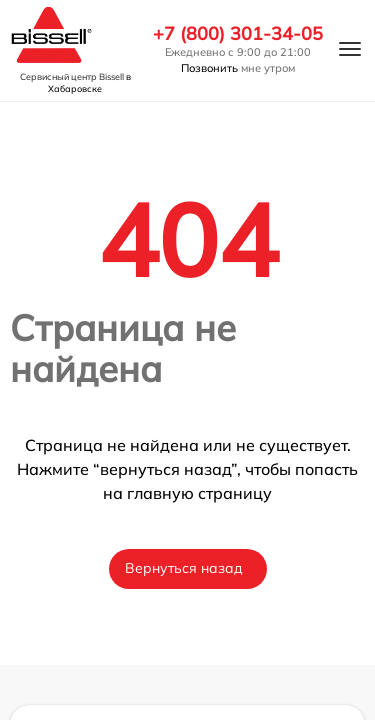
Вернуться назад (184, 568)
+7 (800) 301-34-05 (238, 34)
